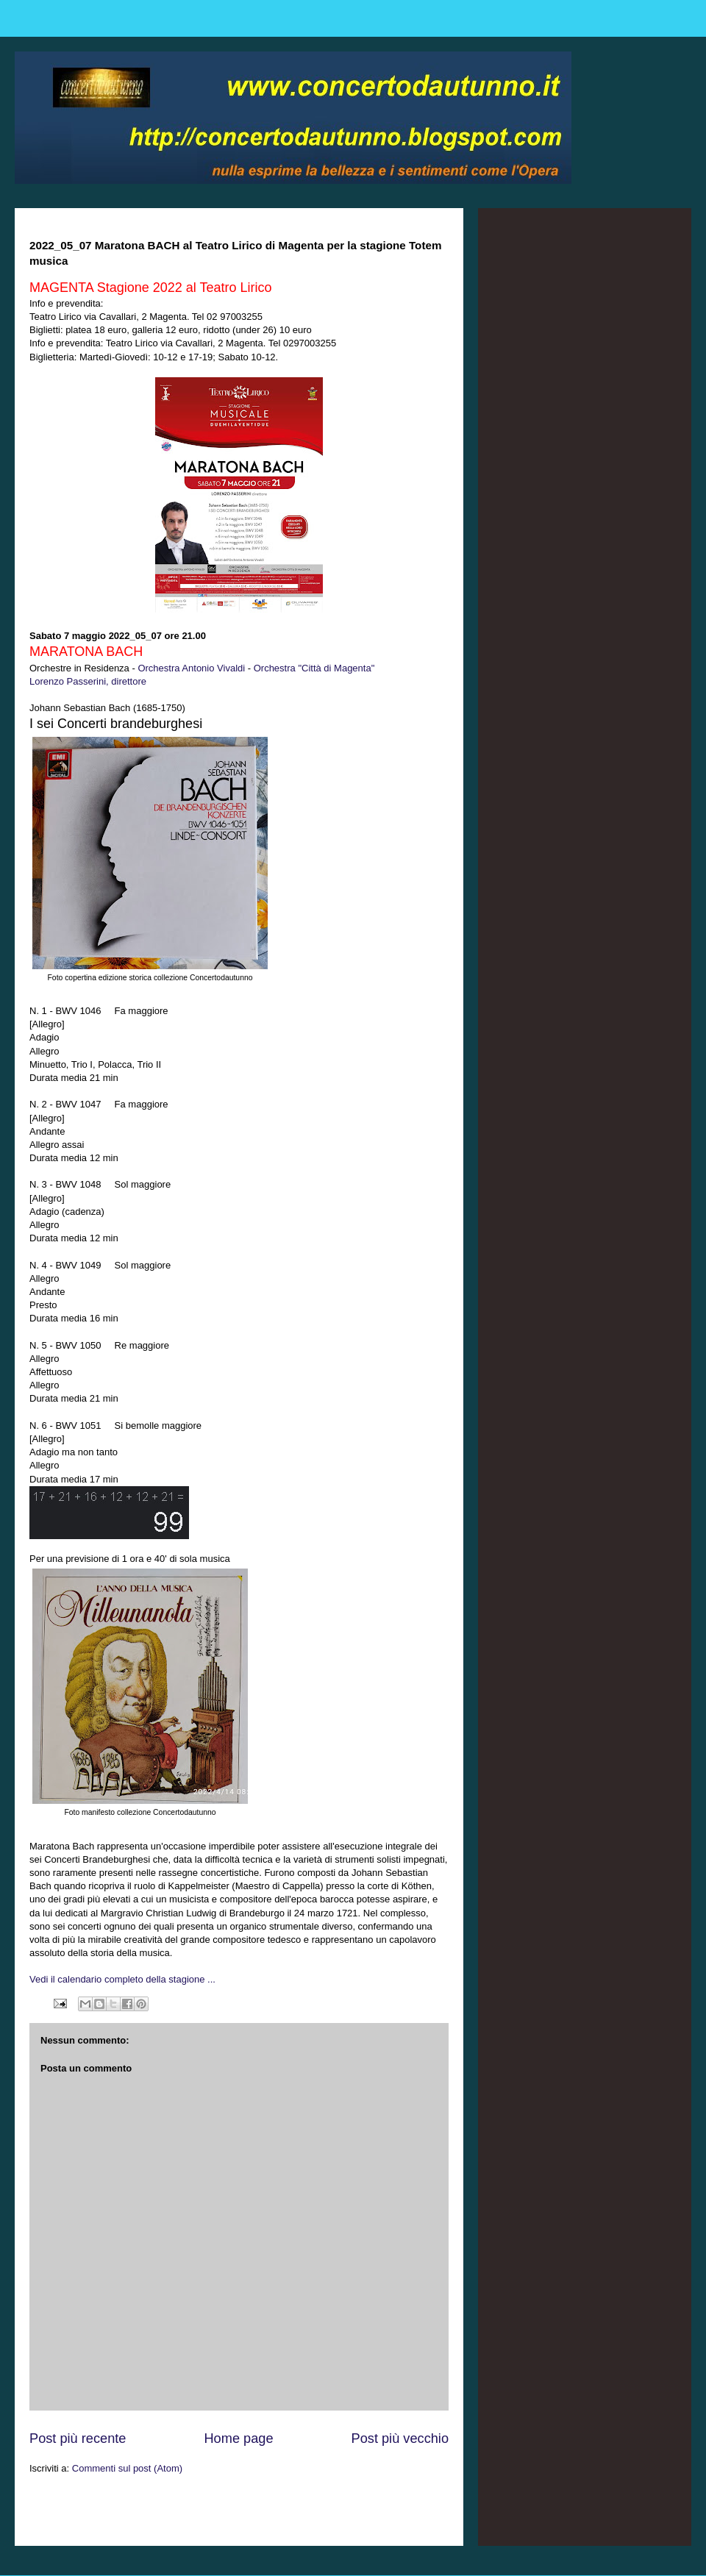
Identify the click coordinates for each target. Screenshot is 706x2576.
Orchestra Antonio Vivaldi (191, 668)
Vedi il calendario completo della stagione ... (122, 1979)
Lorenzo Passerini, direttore (87, 681)
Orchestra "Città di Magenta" (314, 668)
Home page (238, 2438)
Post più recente (77, 2438)
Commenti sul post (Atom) (127, 2468)
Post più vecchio (400, 2438)
